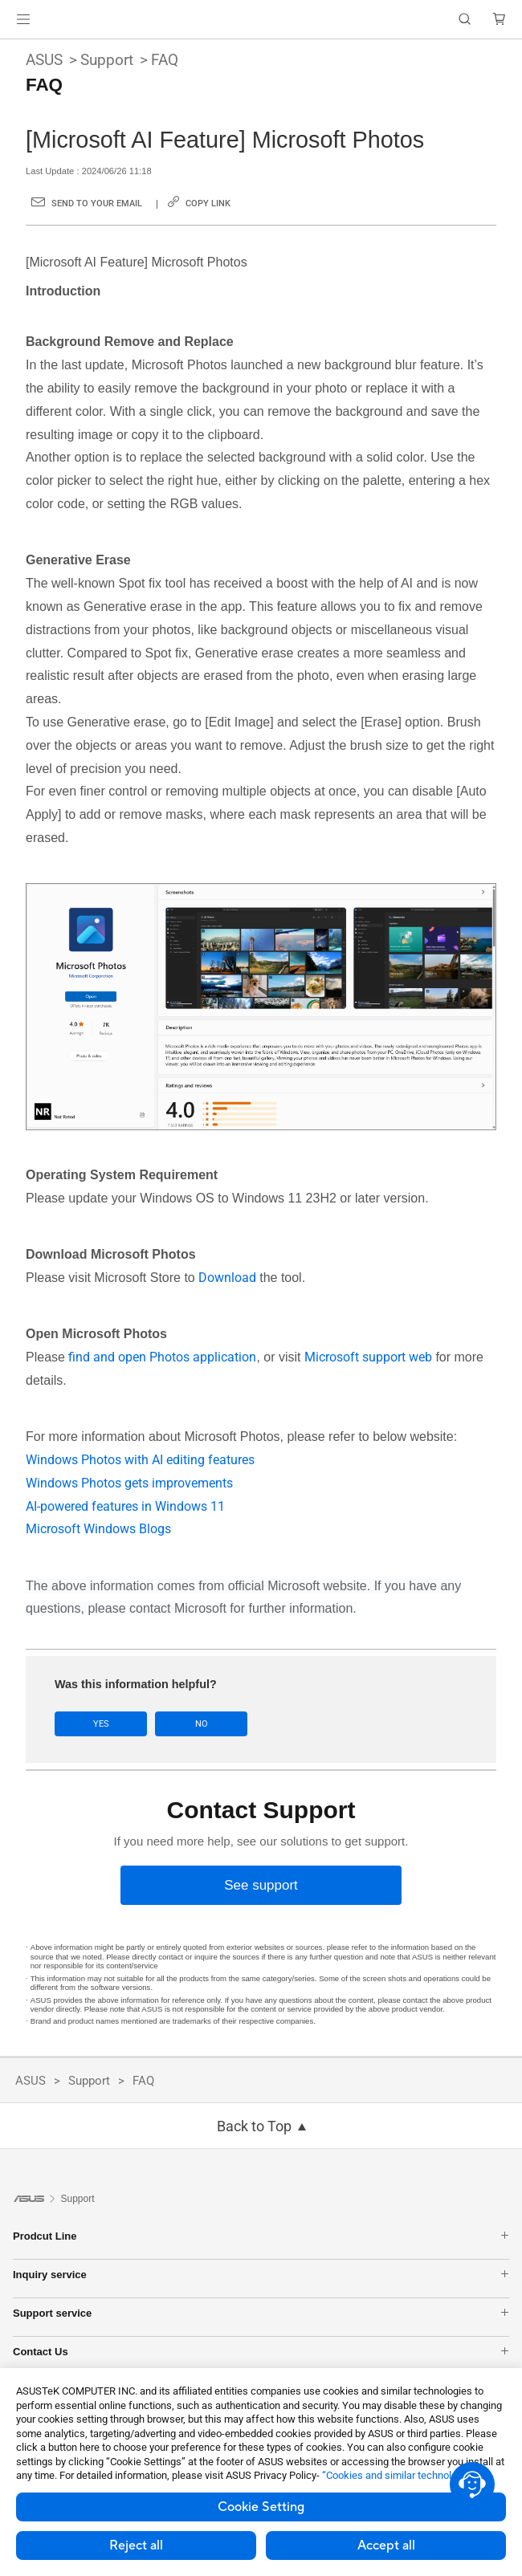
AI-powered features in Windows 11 (125, 1506)
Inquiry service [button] (261, 2274)
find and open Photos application (162, 1357)
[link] (261, 20)
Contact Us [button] (261, 2351)
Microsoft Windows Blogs (98, 1528)
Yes (100, 1724)
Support (106, 60)
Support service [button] (261, 2312)
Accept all (386, 2545)
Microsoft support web (368, 1357)
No (197, 1724)
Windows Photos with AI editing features (140, 1459)
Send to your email (96, 203)
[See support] (261, 1885)
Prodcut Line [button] (261, 2235)
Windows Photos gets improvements (129, 1483)
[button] (23, 19)
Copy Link (208, 203)
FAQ (164, 60)
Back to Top (254, 2126)
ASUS (44, 60)
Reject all (136, 2545)
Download (228, 1277)
